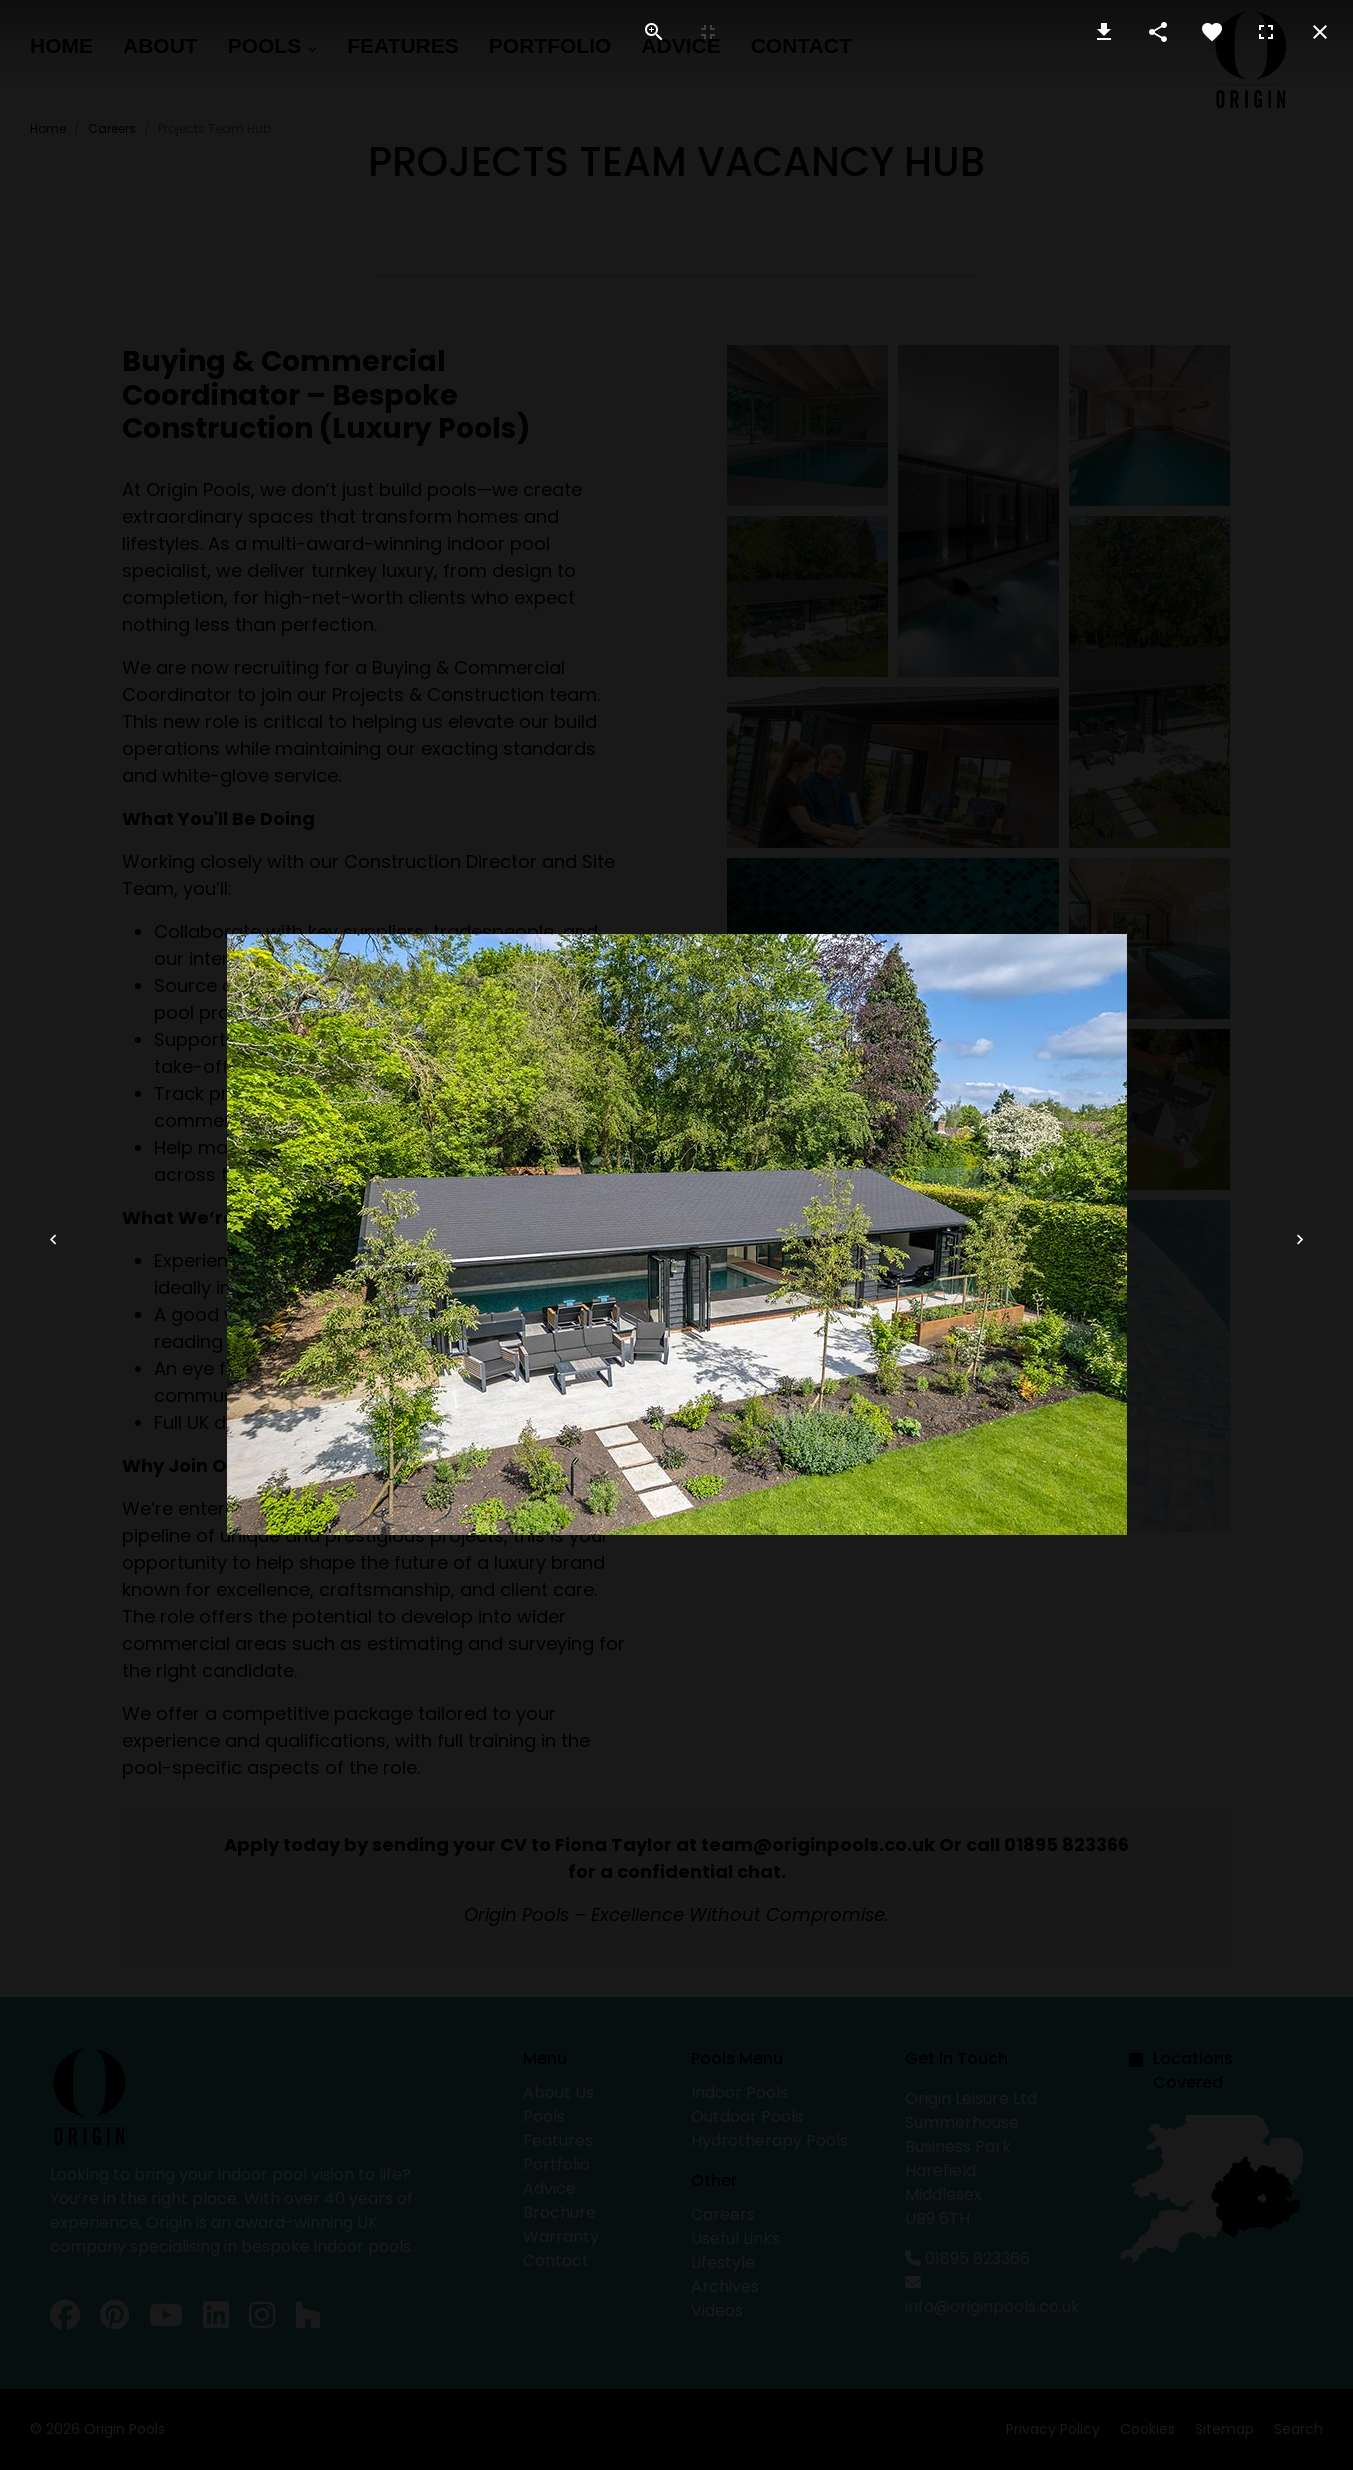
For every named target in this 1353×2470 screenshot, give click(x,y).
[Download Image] (1104, 32)
